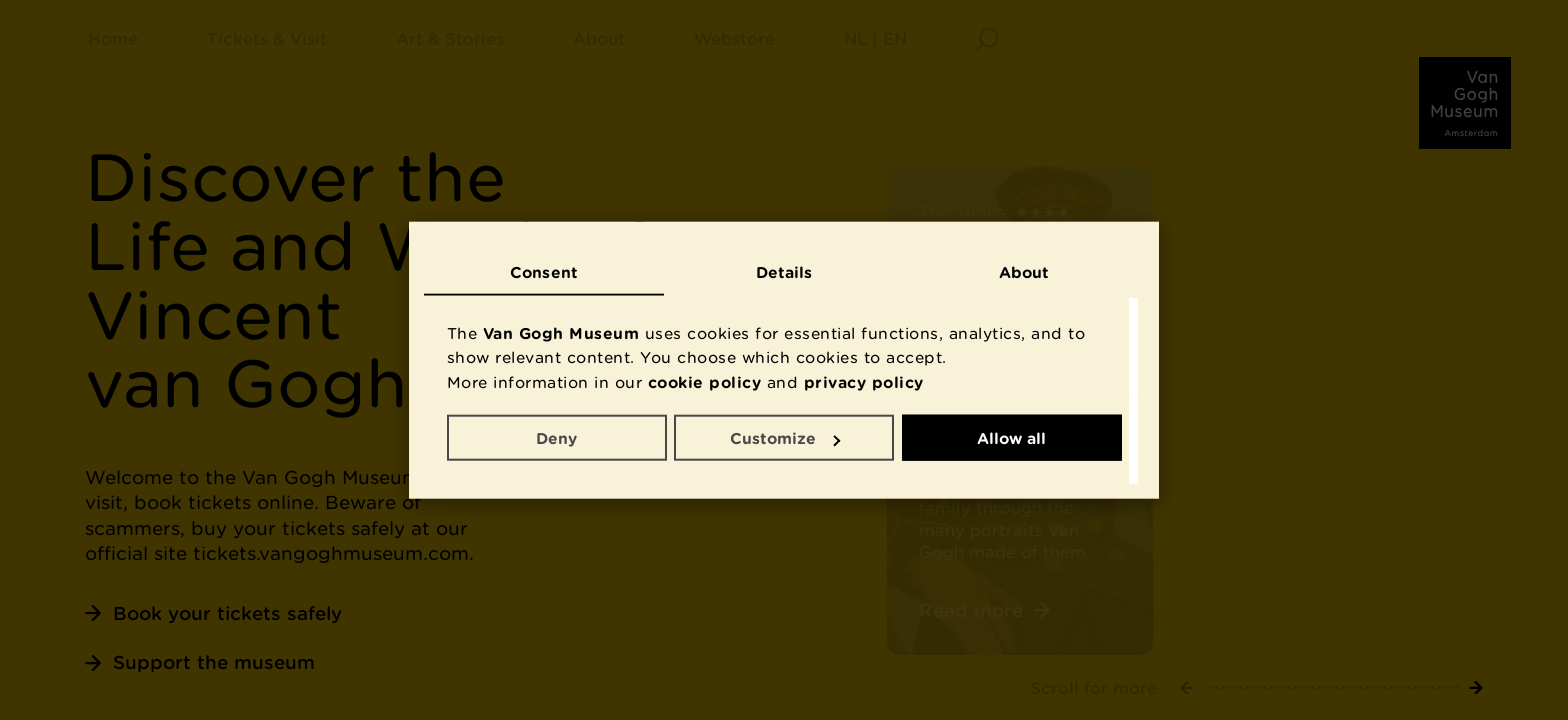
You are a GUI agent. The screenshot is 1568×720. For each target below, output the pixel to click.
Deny (556, 438)
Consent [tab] (544, 271)
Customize (785, 438)
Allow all (1011, 438)
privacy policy (864, 381)
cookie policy (705, 381)
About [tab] (1024, 271)
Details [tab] (784, 271)
